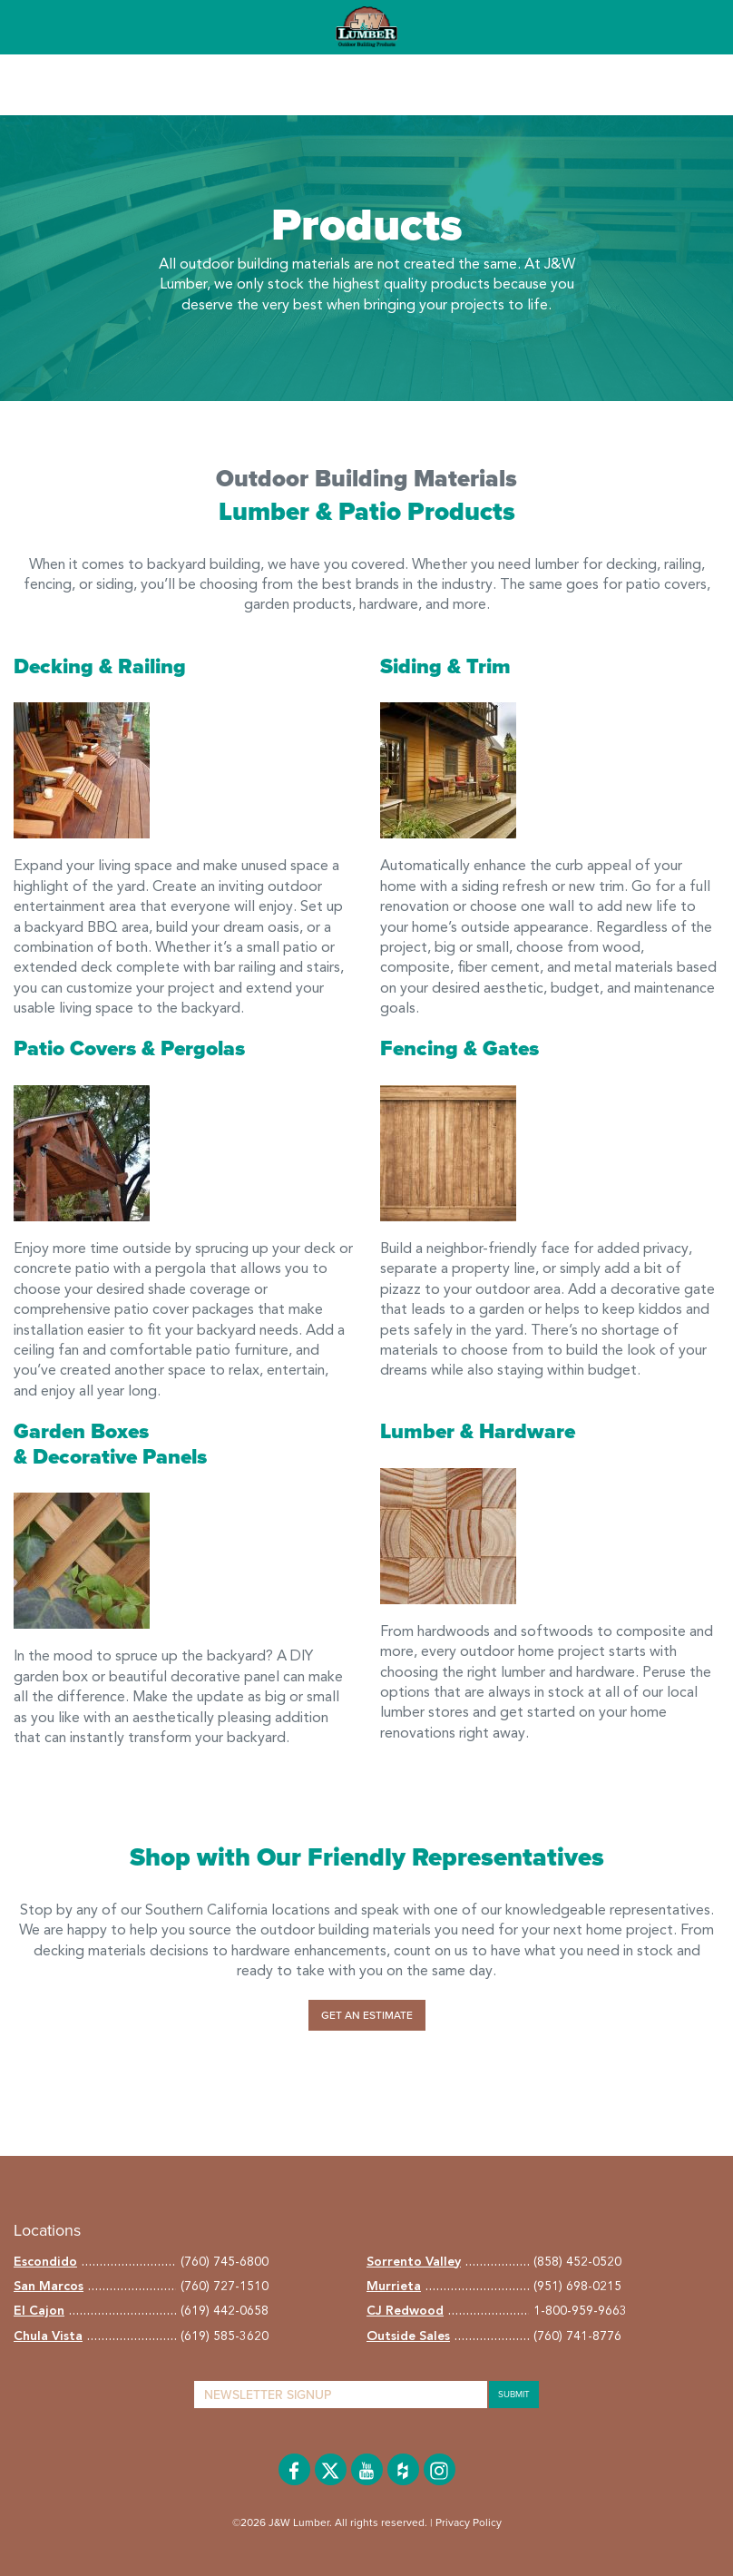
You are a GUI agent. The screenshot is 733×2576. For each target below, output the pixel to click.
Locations (47, 2230)
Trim (488, 667)
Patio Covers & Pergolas (129, 1049)
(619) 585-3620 (225, 2336)
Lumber (417, 1432)
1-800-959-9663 (580, 2311)
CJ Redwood (405, 2311)
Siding (411, 667)
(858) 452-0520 (577, 2262)
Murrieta (393, 2286)
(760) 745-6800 (225, 2262)
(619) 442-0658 (225, 2311)
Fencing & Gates (459, 1049)
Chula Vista (48, 2336)
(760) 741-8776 (577, 2336)
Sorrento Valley (413, 2262)
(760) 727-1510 (225, 2286)
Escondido (45, 2262)
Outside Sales (408, 2336)
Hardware (527, 1432)
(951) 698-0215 (577, 2286)
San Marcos (48, 2286)
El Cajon (39, 2311)
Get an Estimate (367, 2015)
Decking (53, 667)
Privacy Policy (468, 2522)
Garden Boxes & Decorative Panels (110, 1444)
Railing (152, 667)
